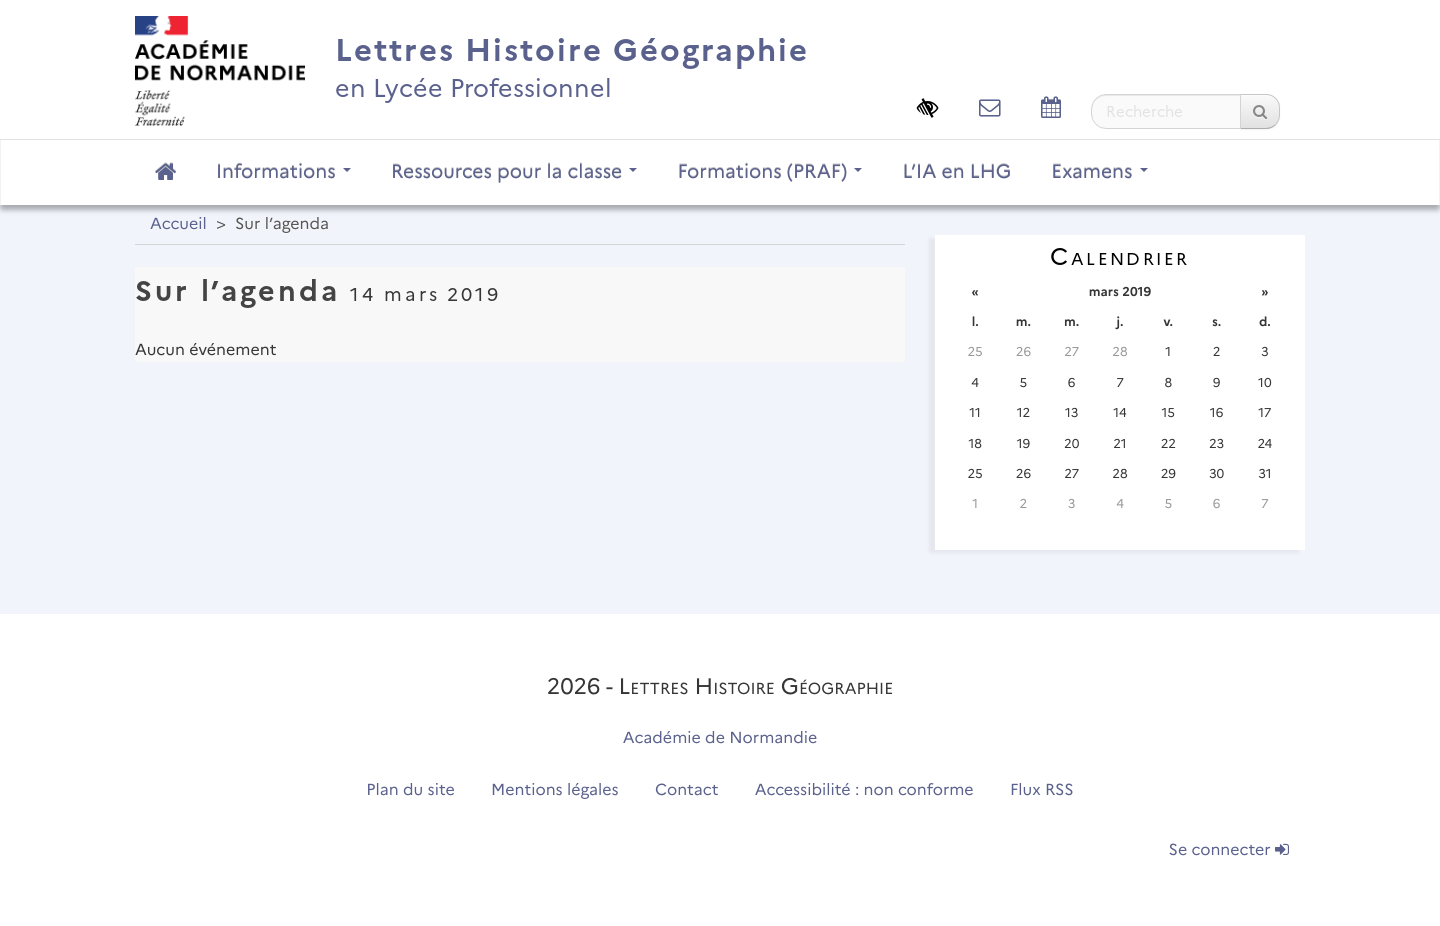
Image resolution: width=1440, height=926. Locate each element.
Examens (1099, 171)
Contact (687, 790)
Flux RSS (1042, 790)
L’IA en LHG (956, 171)
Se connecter (1229, 850)
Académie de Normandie (720, 738)
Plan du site (410, 790)
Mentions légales (555, 790)
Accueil (178, 224)
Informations (283, 171)
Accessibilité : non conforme (864, 790)
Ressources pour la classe (514, 171)
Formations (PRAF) (769, 171)
